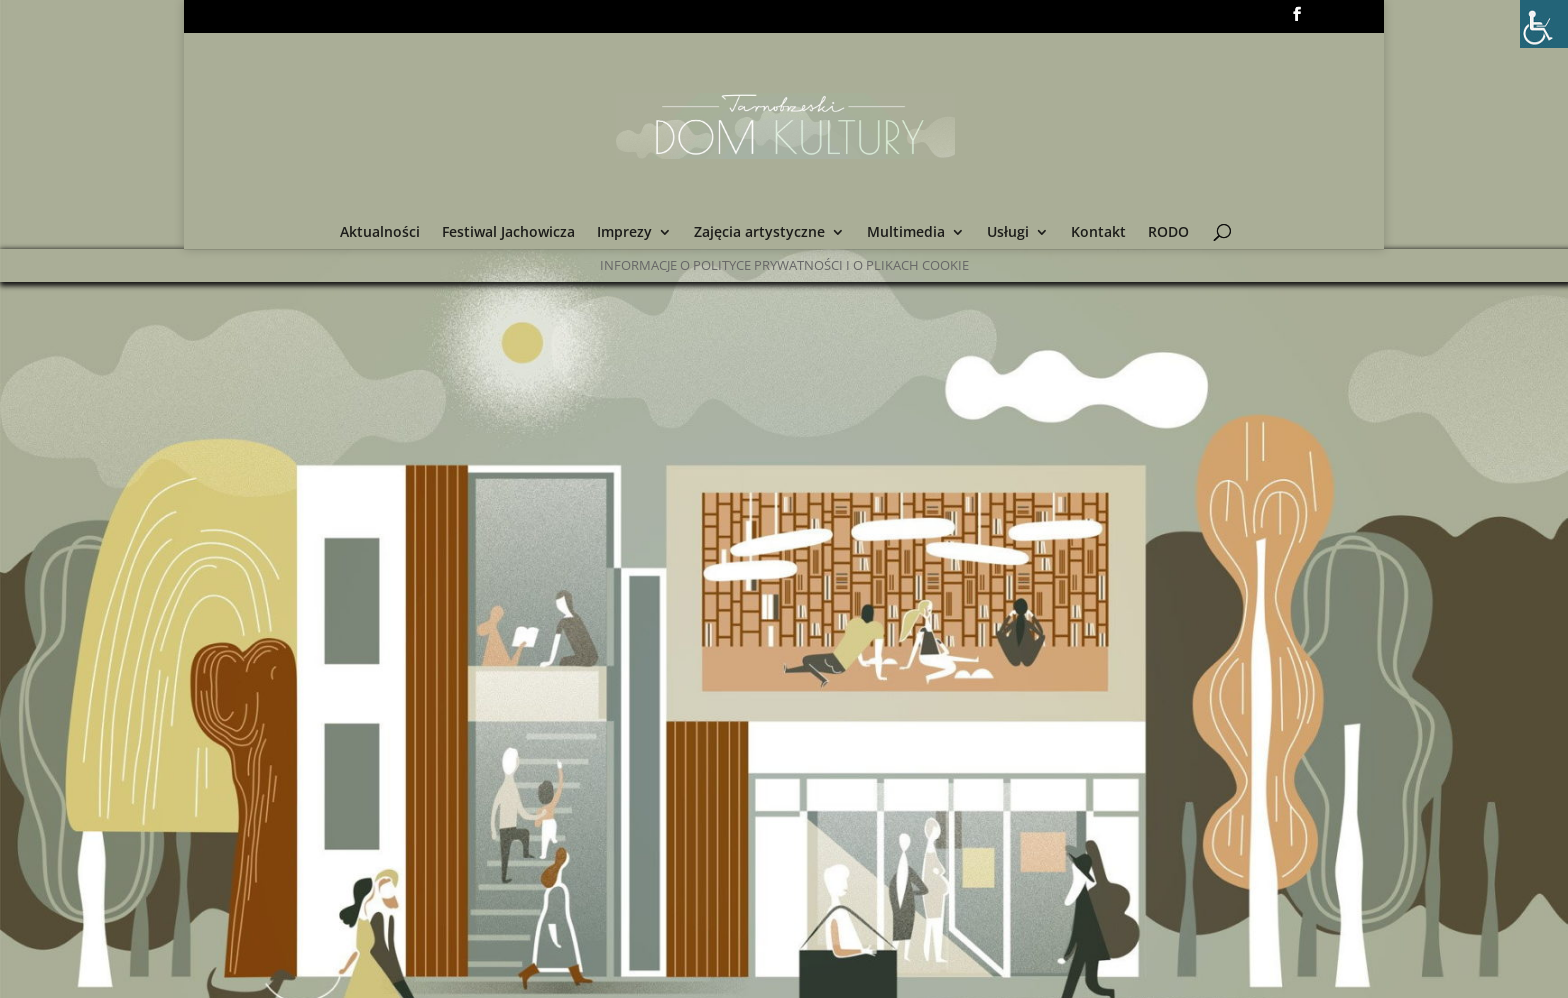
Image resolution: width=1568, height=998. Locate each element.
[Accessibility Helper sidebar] (1544, 24)
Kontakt (1098, 233)
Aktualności (380, 233)
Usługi (1008, 233)
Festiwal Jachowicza (508, 233)
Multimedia (906, 233)
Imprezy (624, 233)
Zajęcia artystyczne (759, 233)
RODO (1168, 233)
